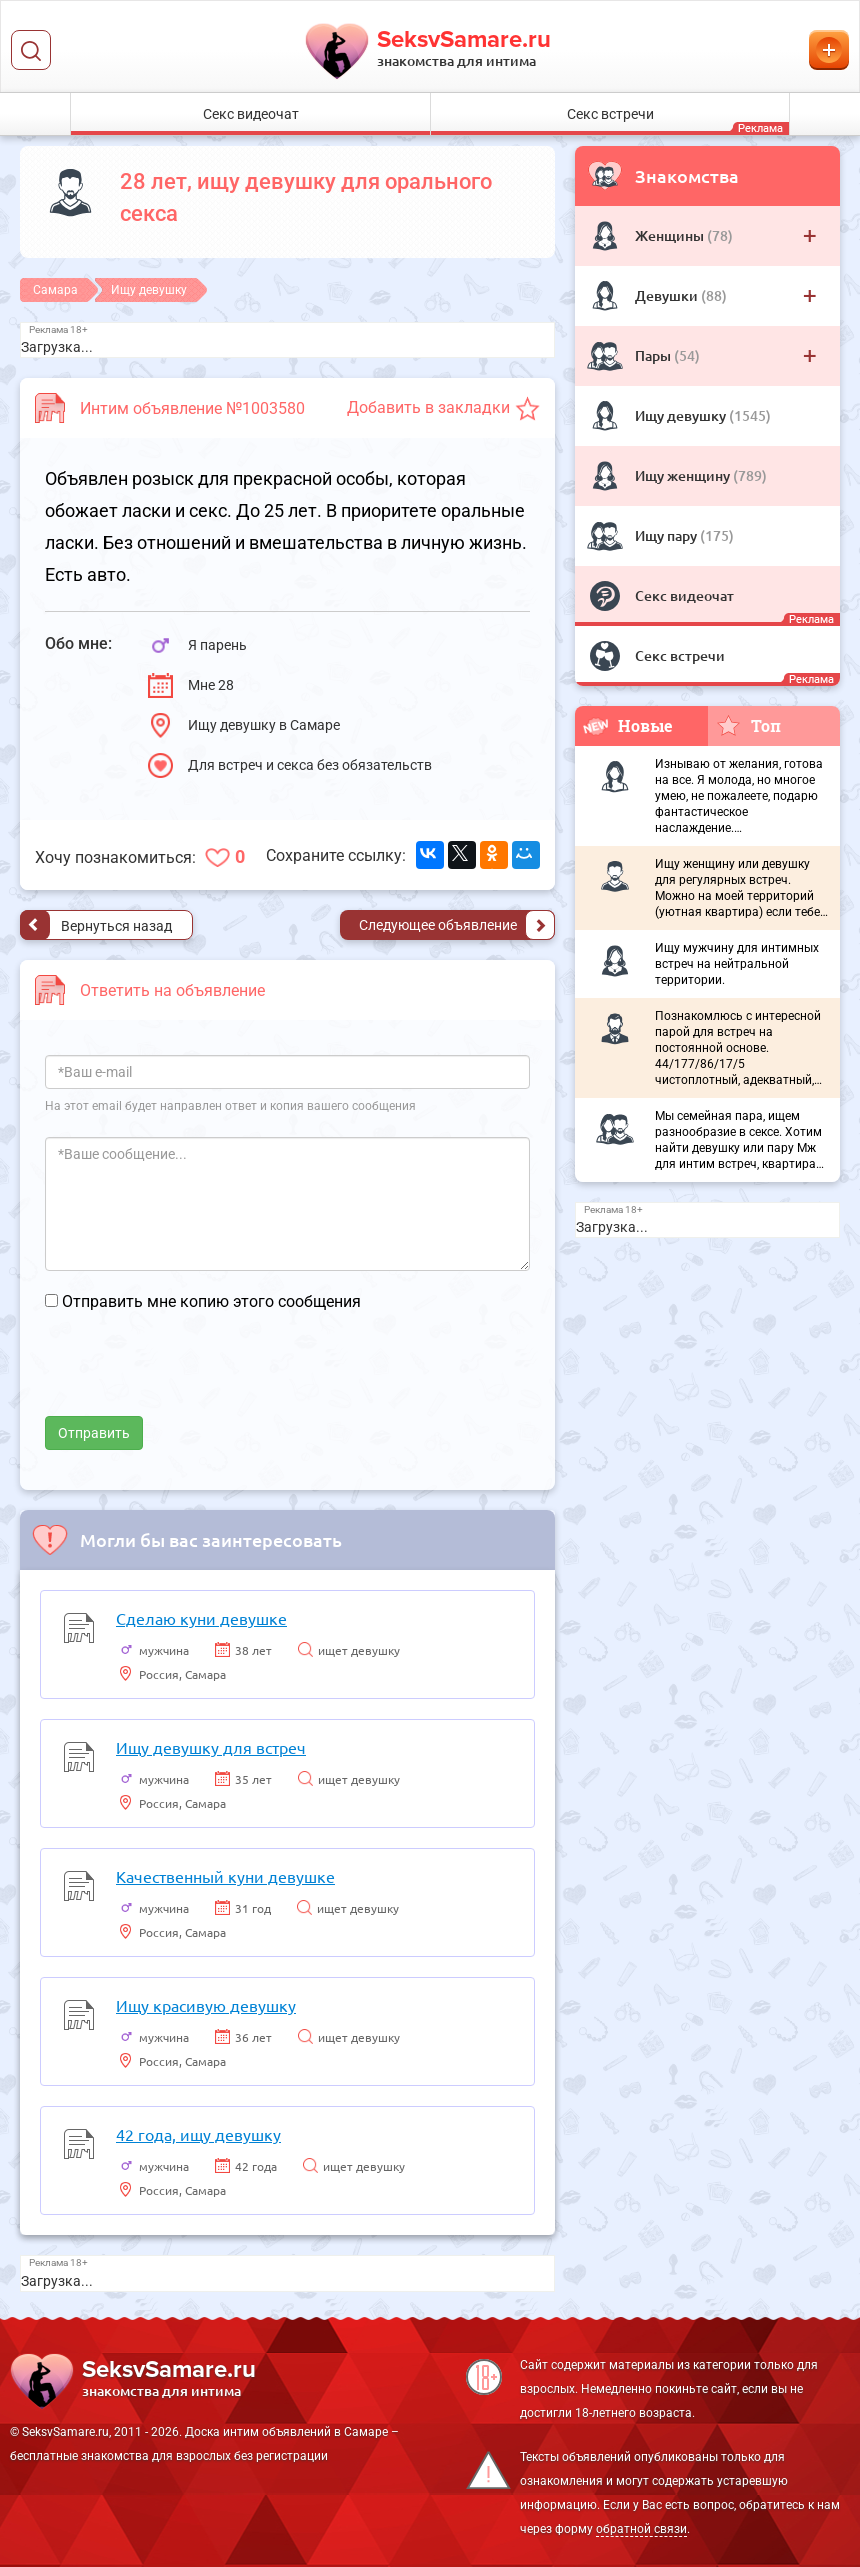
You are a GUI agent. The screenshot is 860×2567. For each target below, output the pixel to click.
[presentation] (197, 1377)
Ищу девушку (682, 415)
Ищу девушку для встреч (211, 1747)
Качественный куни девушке (225, 1876)
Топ (748, 725)
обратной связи (641, 2529)
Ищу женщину (684, 475)
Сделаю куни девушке (201, 1618)
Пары (654, 355)
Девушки (668, 295)
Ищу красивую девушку (206, 2005)
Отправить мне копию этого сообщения (211, 1301)
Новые (628, 725)
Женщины (671, 235)
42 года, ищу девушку (198, 2134)
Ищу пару (667, 535)
